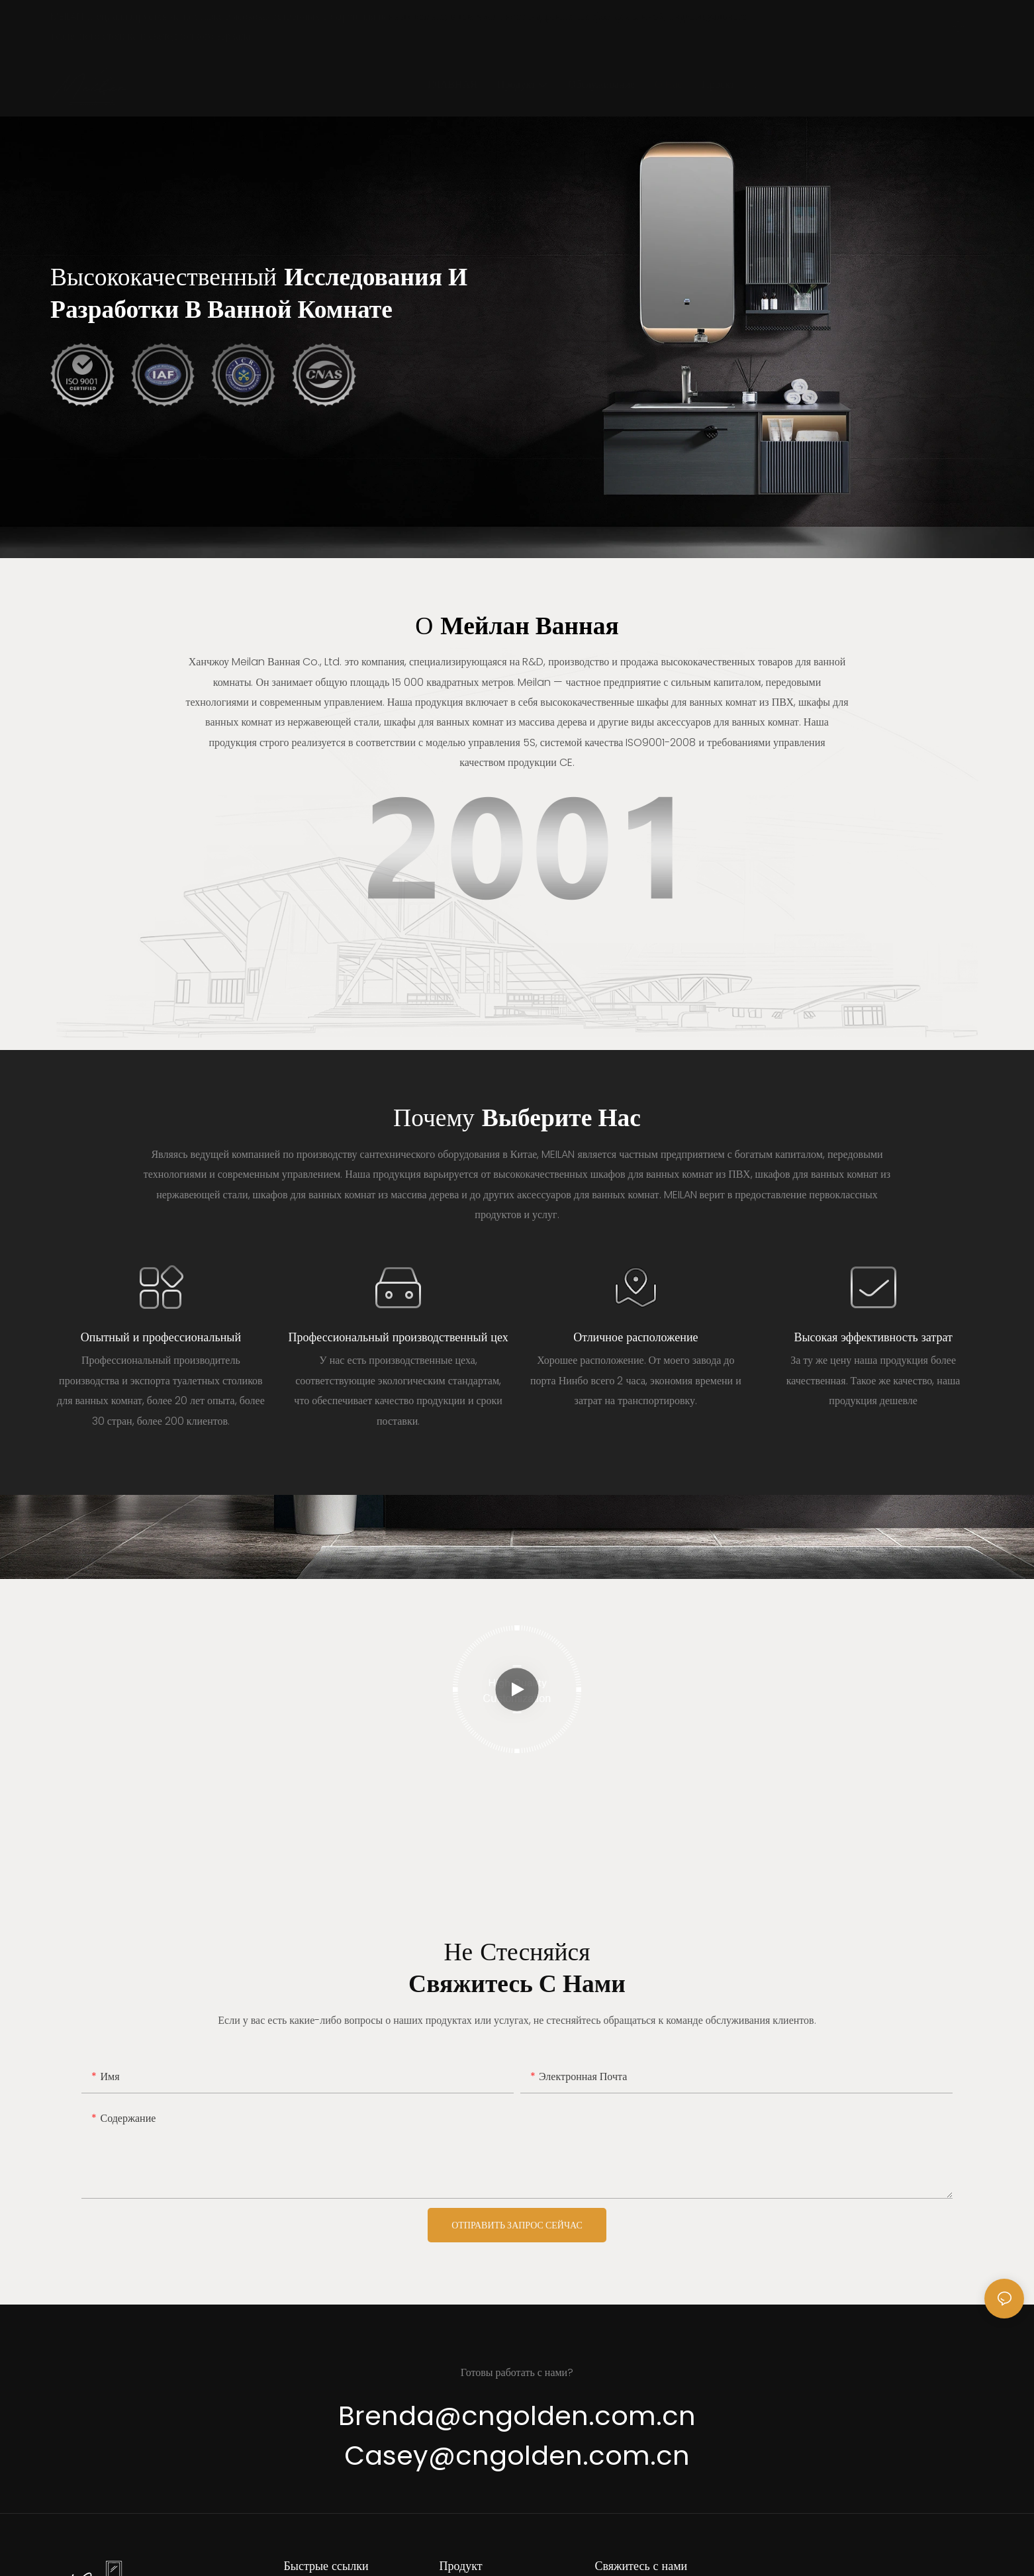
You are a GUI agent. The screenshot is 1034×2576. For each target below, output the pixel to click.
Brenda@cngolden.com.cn (517, 2415)
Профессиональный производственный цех (398, 1337)
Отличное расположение (635, 1337)
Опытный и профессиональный (161, 1337)
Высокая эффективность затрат (873, 1337)
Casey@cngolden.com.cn (517, 2455)
